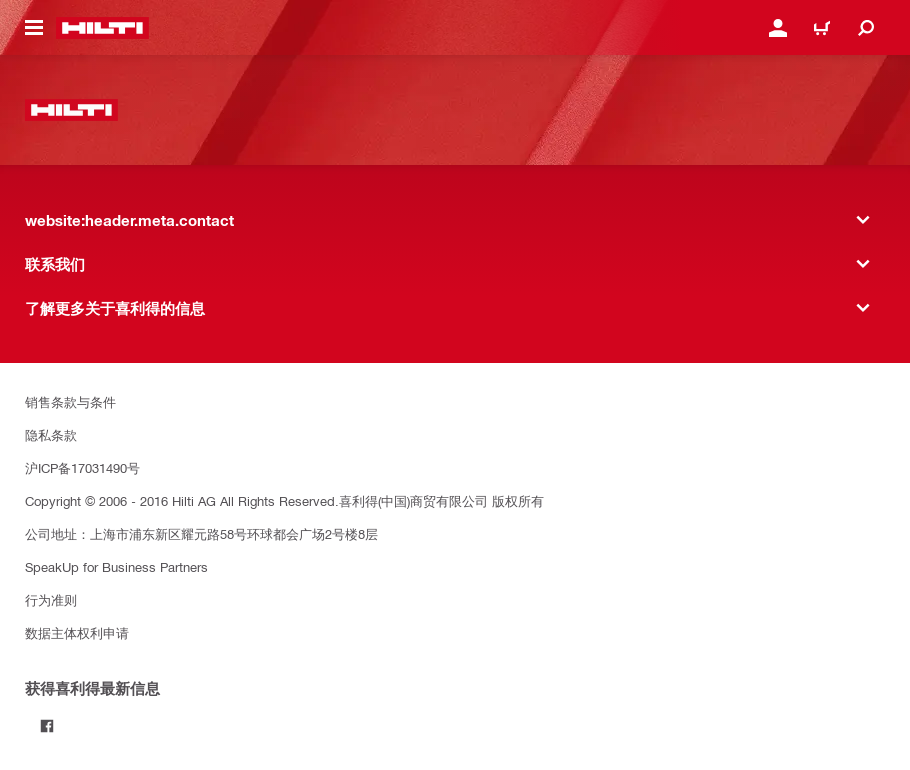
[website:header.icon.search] (866, 28)
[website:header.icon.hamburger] (34, 28)
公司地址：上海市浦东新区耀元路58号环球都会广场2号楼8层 (201, 533)
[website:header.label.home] (102, 28)
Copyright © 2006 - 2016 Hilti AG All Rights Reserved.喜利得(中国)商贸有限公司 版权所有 (284, 500)
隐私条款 (51, 434)
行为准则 (51, 599)
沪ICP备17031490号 (82, 467)
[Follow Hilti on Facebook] (47, 726)
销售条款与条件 (70, 401)
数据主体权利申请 (77, 632)
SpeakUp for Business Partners (116, 566)
